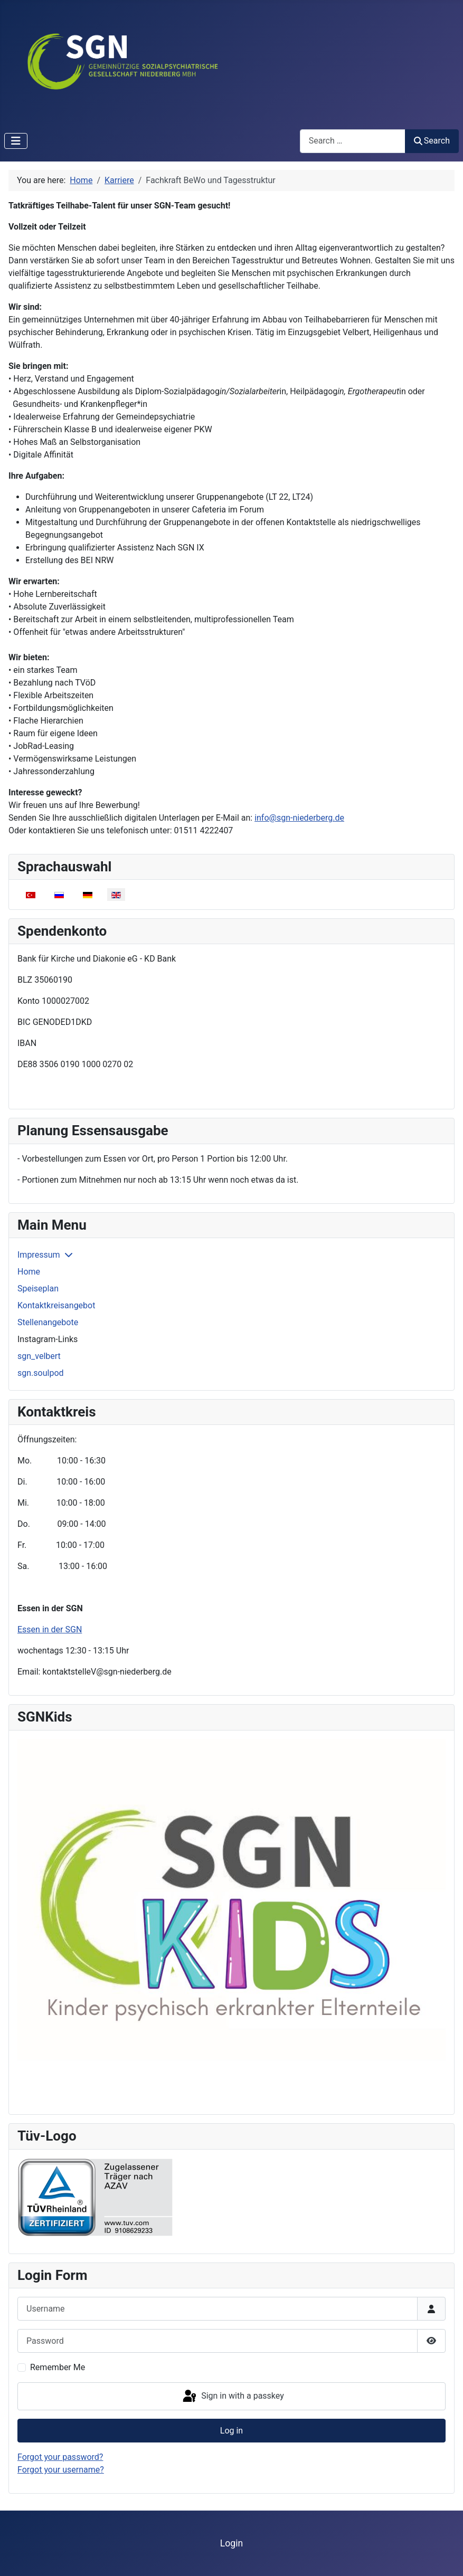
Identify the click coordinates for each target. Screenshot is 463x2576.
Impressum (38, 1255)
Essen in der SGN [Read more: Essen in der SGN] (49, 1629)
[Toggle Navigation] (15, 141)
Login (231, 2543)
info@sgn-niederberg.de (299, 818)
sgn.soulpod (40, 1373)
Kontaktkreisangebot (56, 1305)
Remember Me (57, 2367)
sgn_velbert (39, 1356)
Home (28, 1272)
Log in (231, 2431)
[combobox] (352, 141)
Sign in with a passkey (232, 2396)
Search (432, 141)
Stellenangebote (47, 1322)
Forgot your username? (60, 2470)
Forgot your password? (60, 2457)
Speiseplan (38, 1289)
